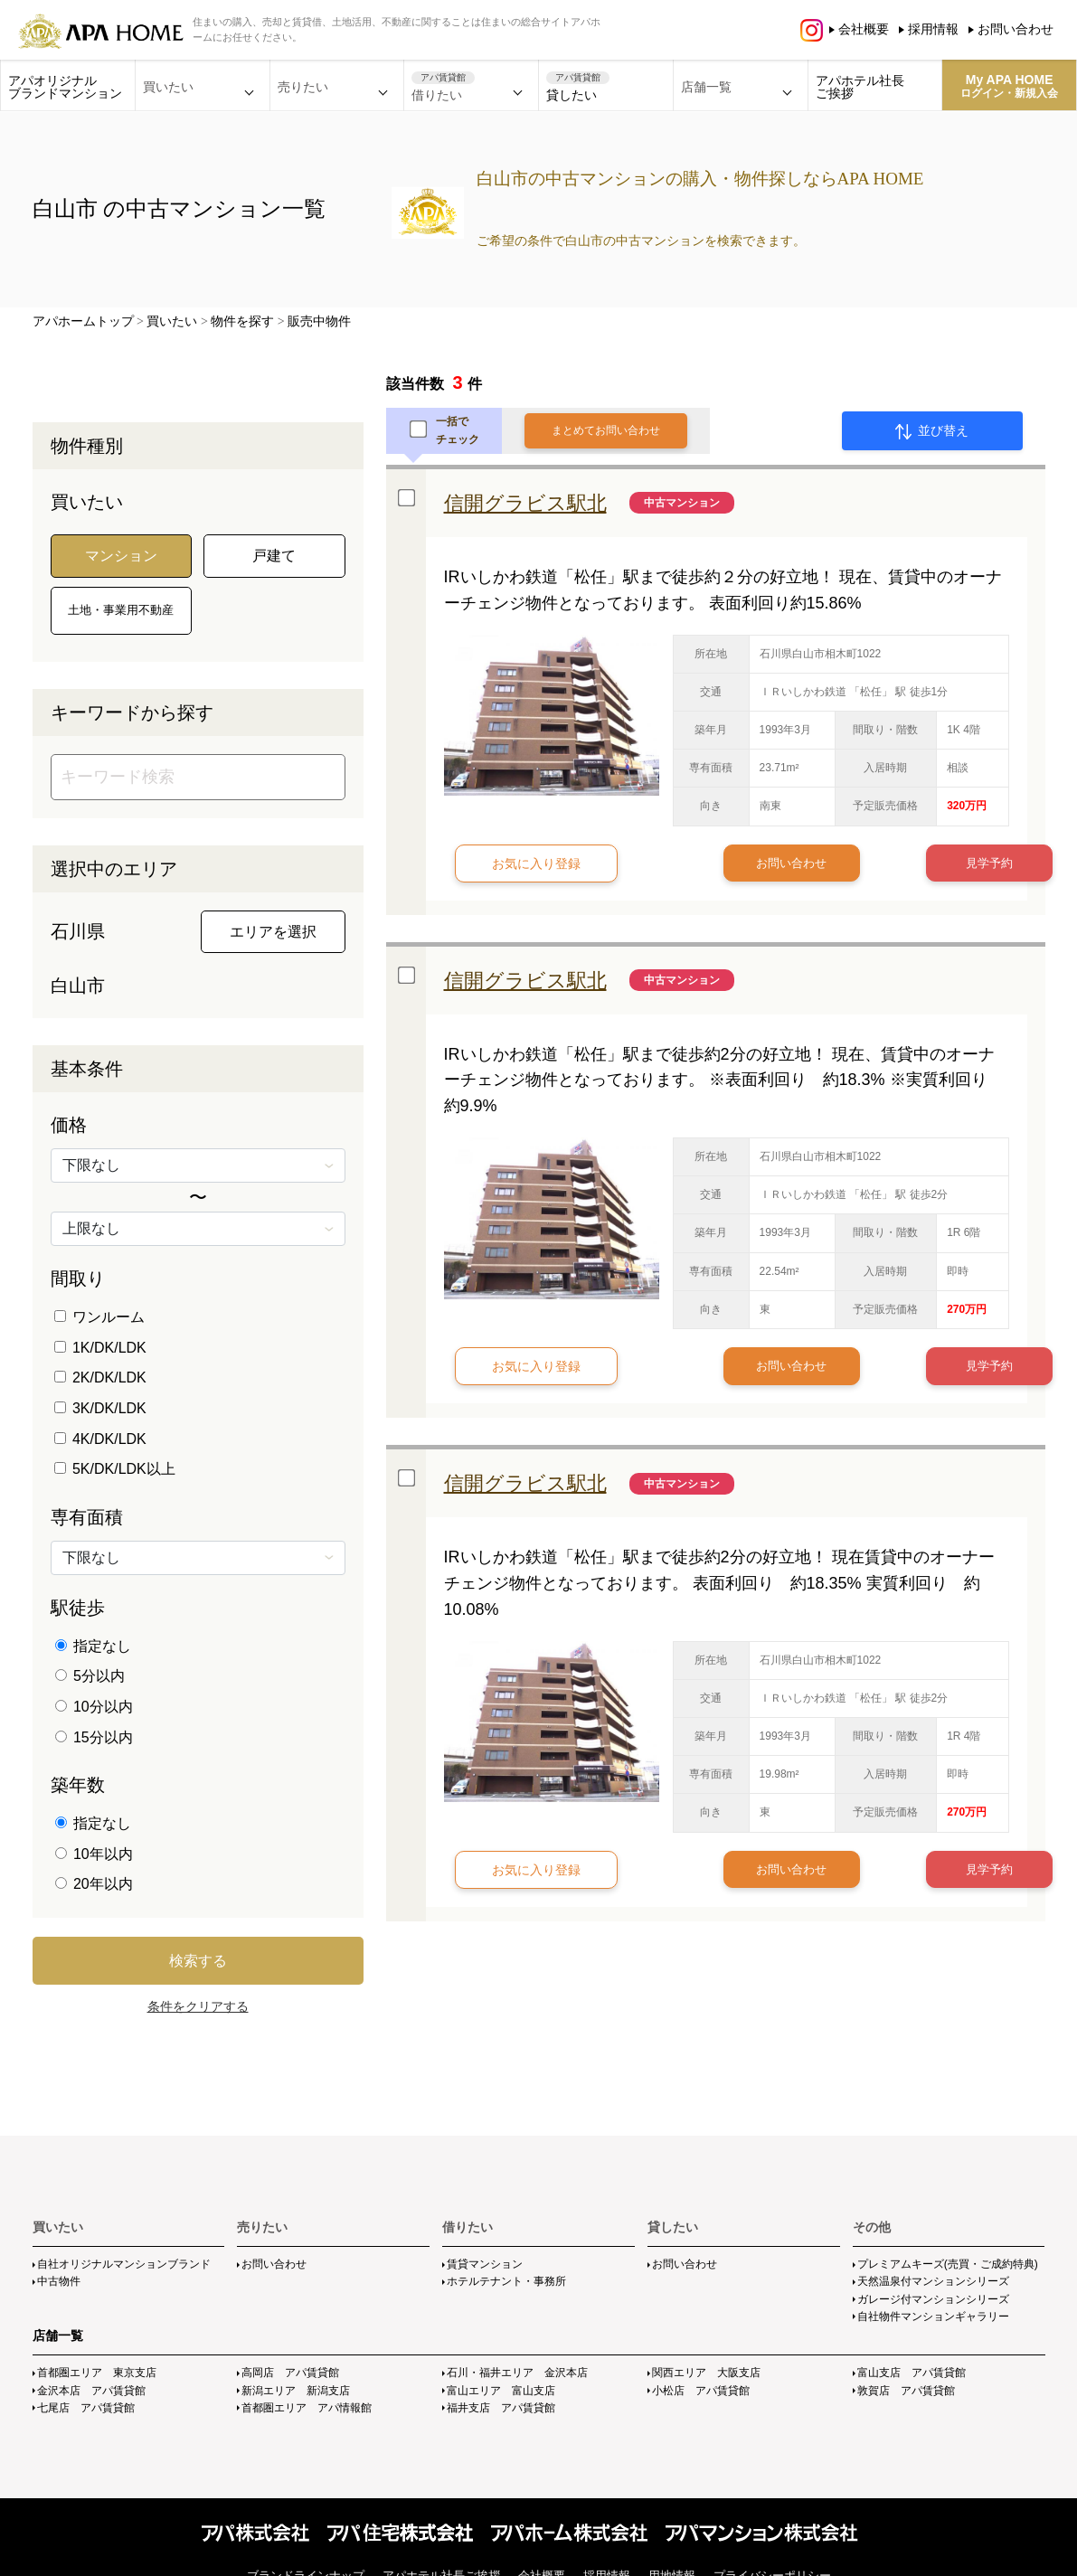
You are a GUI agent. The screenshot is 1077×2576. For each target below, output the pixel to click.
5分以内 (90, 1676)
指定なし (93, 1646)
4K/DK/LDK (100, 1439)
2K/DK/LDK (100, 1377)
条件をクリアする (198, 2006)
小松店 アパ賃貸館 (701, 2390)
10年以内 (94, 1854)
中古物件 (58, 2281)
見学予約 (917, 863)
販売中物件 (319, 321)
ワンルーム (99, 1317)
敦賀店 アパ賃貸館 (906, 2390)
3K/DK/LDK (100, 1408)
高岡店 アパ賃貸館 (290, 2372)
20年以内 (94, 1884)
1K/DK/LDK (100, 1347)
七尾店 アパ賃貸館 (86, 2407)
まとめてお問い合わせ (606, 430)
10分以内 (94, 1706)
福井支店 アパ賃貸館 (501, 2407)
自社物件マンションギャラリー (933, 2316)
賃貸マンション (485, 2264)
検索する (198, 1960)
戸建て (274, 555)
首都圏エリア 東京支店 (96, 2372)
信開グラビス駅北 (525, 503)
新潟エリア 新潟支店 (295, 2390)
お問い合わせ (1015, 29)
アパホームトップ (83, 321)
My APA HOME (1009, 85)
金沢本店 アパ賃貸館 (91, 2390)
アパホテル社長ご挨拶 (860, 86)
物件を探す (242, 321)
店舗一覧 (58, 2335)
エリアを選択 (273, 931)
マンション (121, 555)
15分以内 (94, 1737)
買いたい (171, 321)
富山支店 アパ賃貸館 (911, 2372)
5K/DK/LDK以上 (114, 1469)
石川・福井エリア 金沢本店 (517, 2372)
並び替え (931, 431)
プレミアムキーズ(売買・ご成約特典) (947, 2264)
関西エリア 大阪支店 (706, 2372)
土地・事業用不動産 (121, 610)
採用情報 (933, 29)
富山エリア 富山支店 (501, 2390)
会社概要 (863, 29)
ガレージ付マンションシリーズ (933, 2299)
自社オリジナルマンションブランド (124, 2264)
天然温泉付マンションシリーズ (933, 2281)
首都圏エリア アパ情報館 (306, 2407)
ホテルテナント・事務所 (506, 2281)
